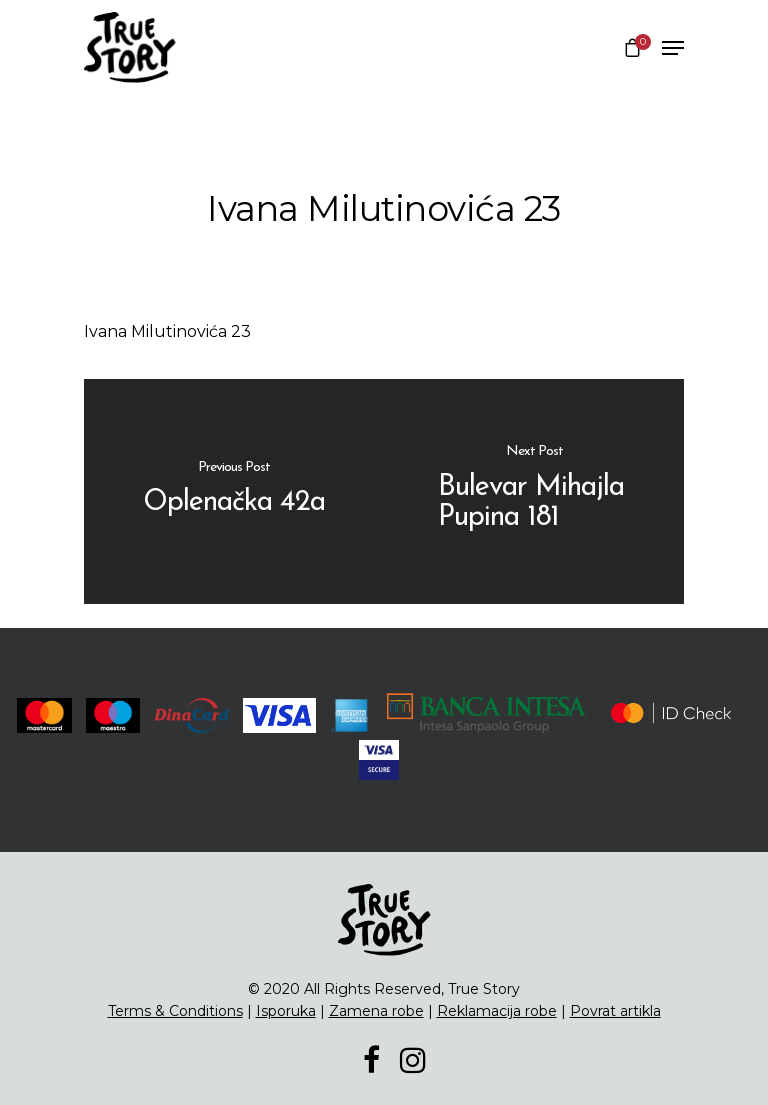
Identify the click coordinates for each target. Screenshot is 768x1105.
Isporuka (286, 1011)
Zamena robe (376, 1011)
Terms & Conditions (175, 1011)
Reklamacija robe (497, 1011)
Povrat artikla (615, 1011)
